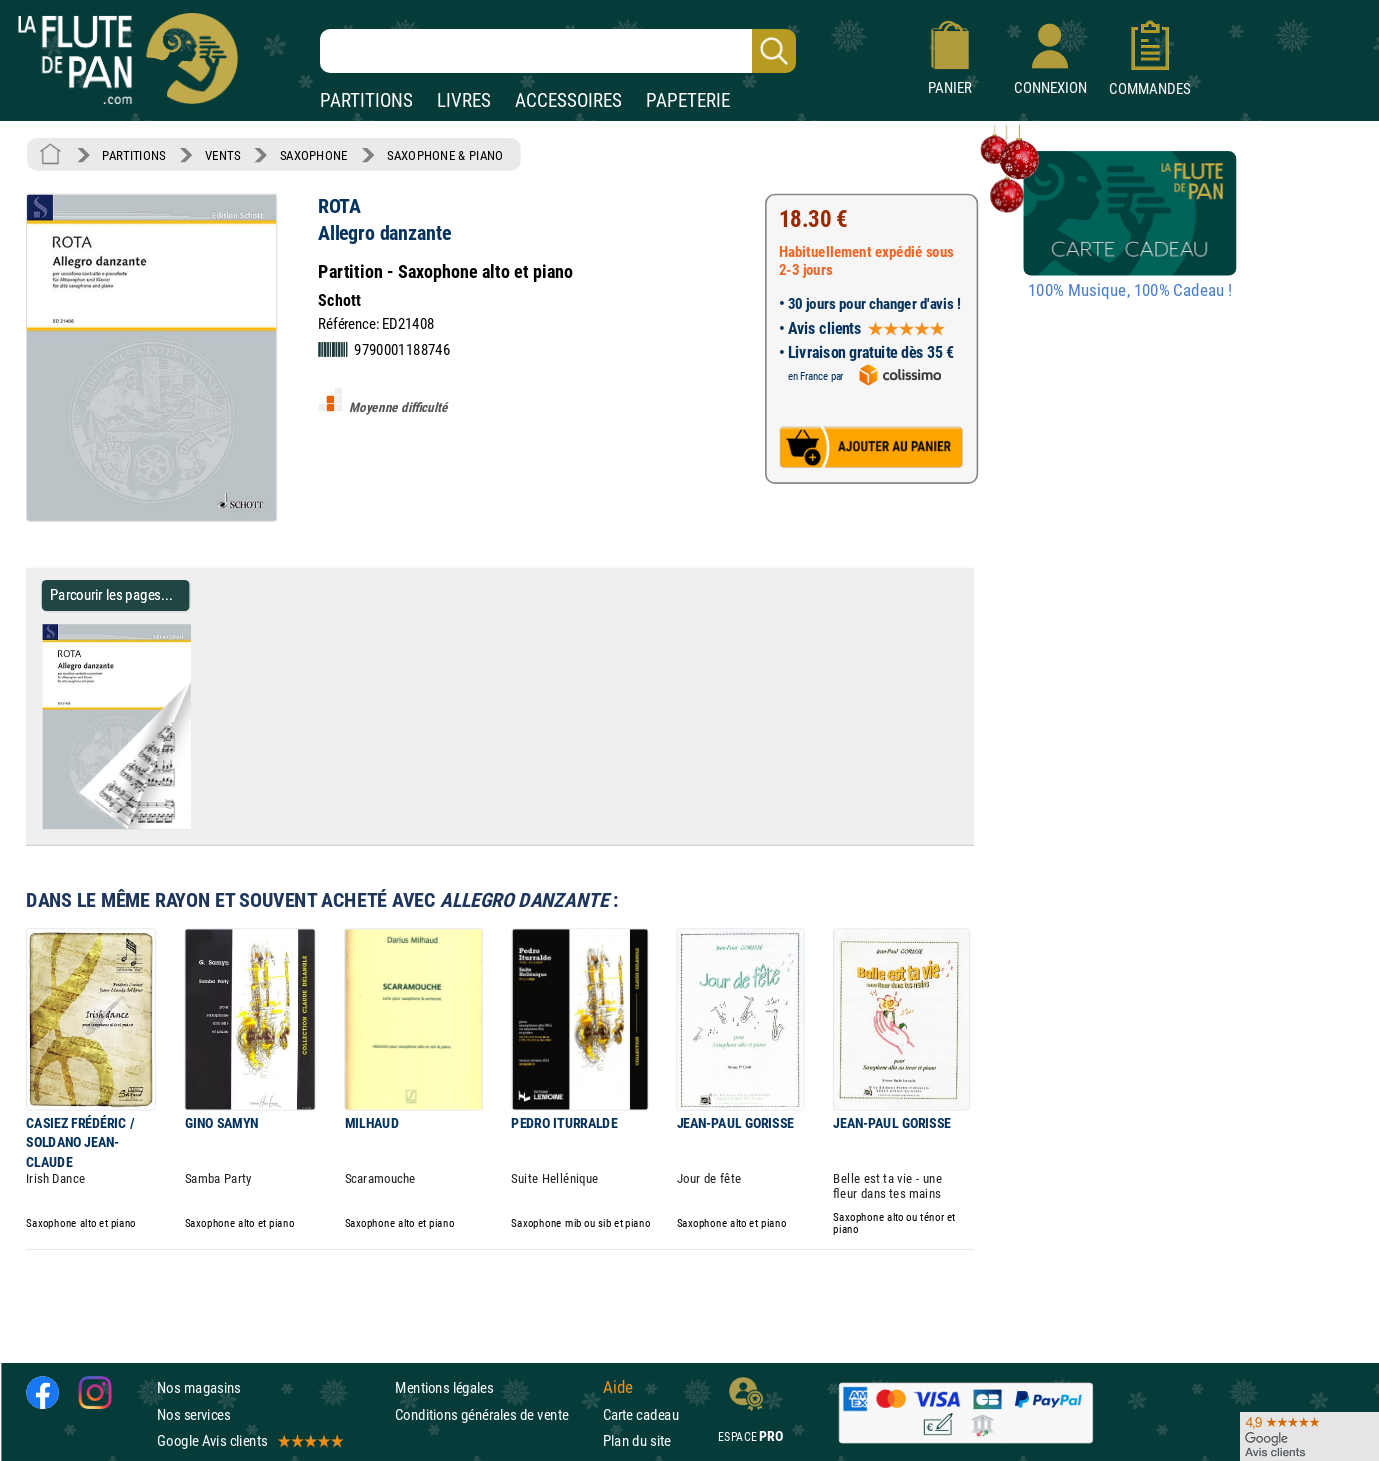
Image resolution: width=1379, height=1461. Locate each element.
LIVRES (464, 100)
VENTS (222, 155)
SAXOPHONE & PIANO (445, 155)
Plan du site (637, 1440)
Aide (618, 1388)
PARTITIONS (366, 100)
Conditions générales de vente (494, 1414)
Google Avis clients (249, 1440)
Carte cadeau (641, 1414)
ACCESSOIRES (568, 100)
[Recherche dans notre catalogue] (558, 51)
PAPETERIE (688, 100)
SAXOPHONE (314, 155)
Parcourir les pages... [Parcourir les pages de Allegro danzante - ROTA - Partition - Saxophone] (111, 594)
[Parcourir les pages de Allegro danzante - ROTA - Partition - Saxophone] (198, 825)
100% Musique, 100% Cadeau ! (1130, 291)
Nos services (193, 1414)
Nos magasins (199, 1387)
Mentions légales (444, 1387)
